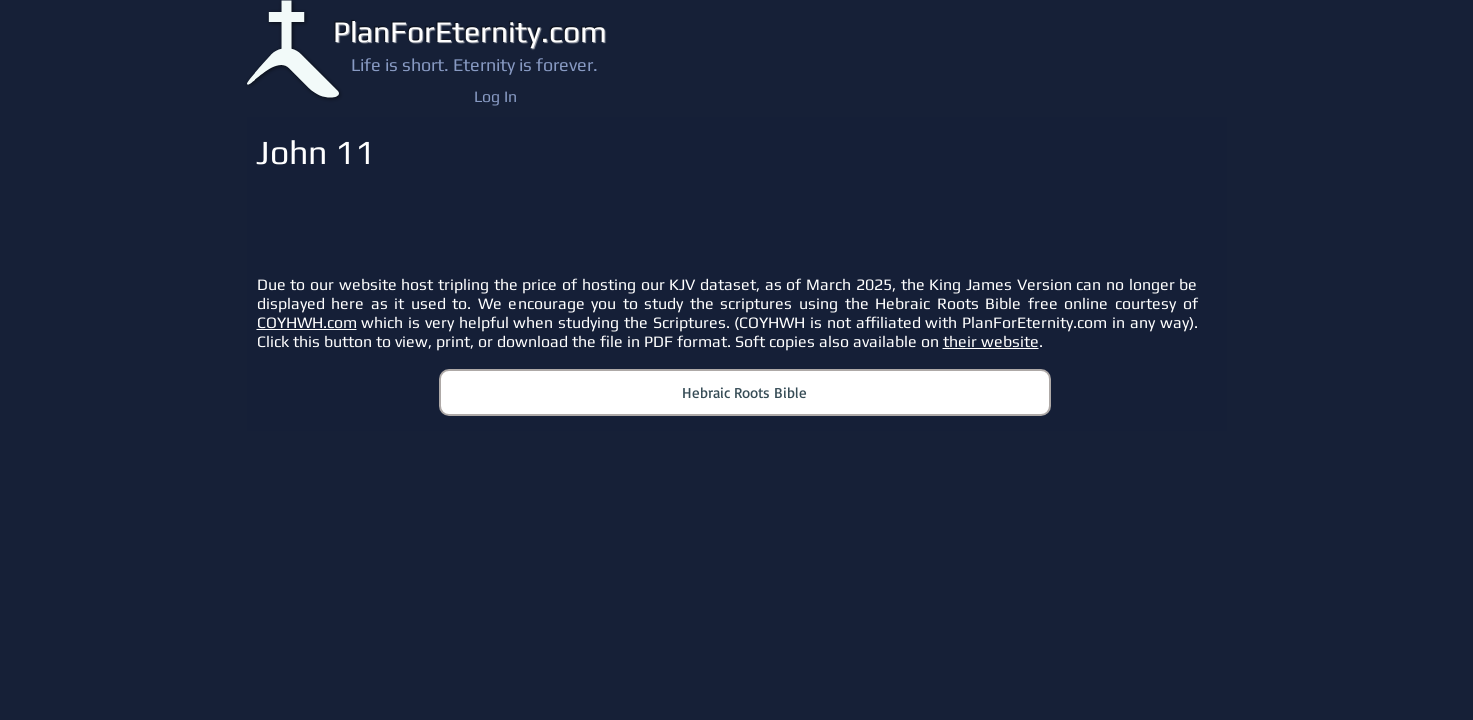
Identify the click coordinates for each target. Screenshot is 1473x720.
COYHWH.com (307, 322)
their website (991, 341)
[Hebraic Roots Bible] (745, 392)
